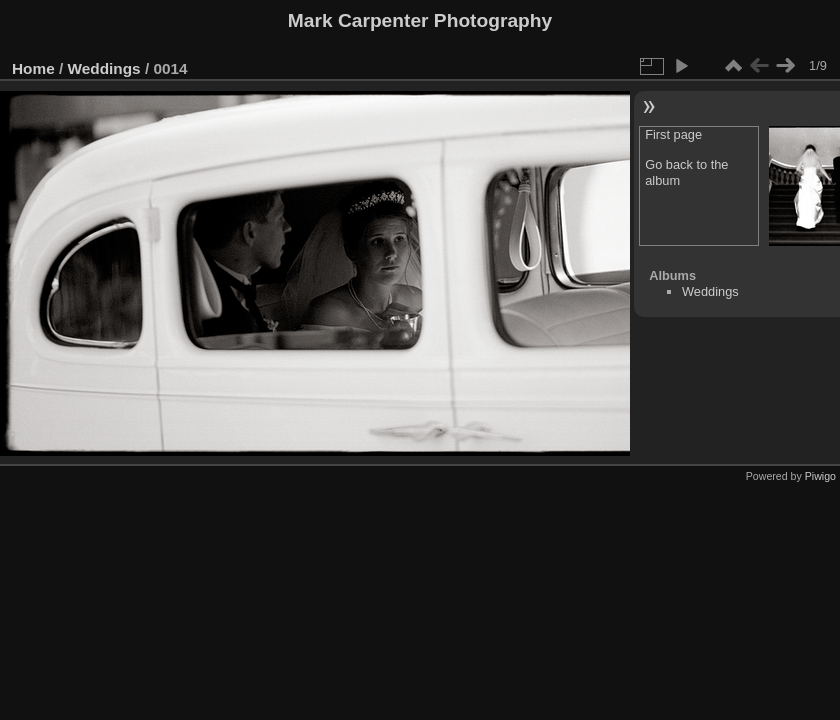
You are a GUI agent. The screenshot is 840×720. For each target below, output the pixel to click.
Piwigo (820, 476)
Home (33, 68)
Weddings (104, 68)
